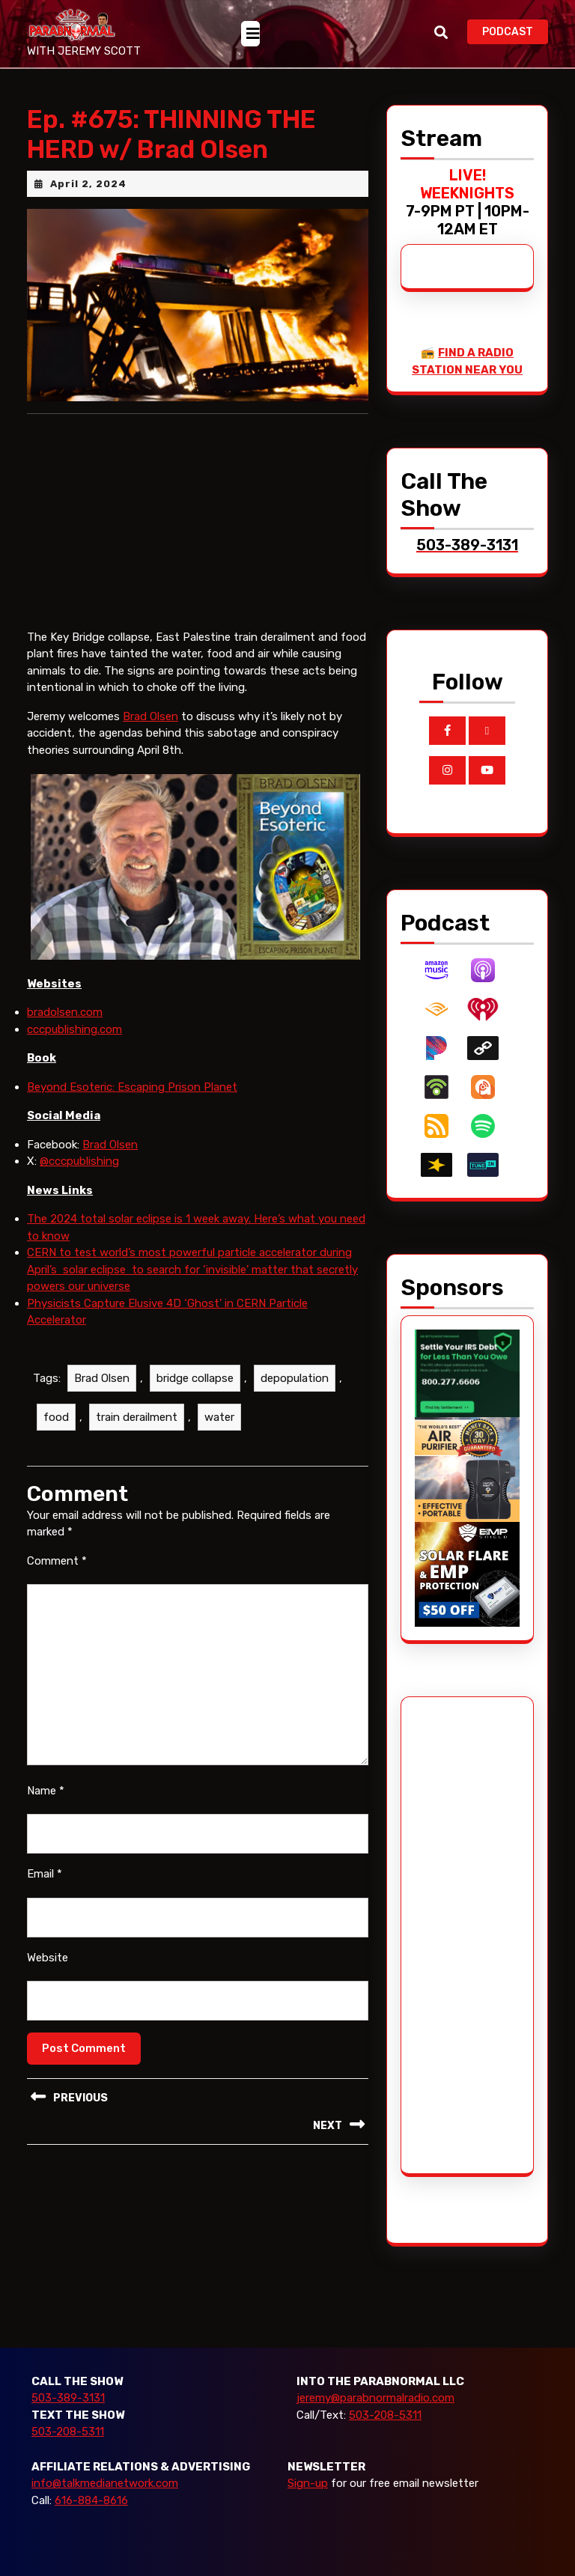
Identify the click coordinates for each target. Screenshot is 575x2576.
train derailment (136, 1417)
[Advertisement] (471, 1935)
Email (44, 1874)
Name (45, 1790)
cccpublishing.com (74, 1029)
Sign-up (308, 2483)
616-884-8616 (91, 2500)
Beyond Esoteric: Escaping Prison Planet (132, 1087)
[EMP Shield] (467, 1573)
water (219, 1417)
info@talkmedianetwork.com (104, 2483)
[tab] (250, 33)
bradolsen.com (65, 1012)
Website (47, 1957)
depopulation (295, 1378)
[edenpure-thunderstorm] (467, 1469)
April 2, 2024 (88, 183)
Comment (57, 1561)
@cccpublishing (79, 1161)
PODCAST (515, 30)
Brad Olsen (150, 716)
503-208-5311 (67, 2431)
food (56, 1417)
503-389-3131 (68, 2398)
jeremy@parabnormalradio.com (375, 2398)
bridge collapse (195, 1378)
